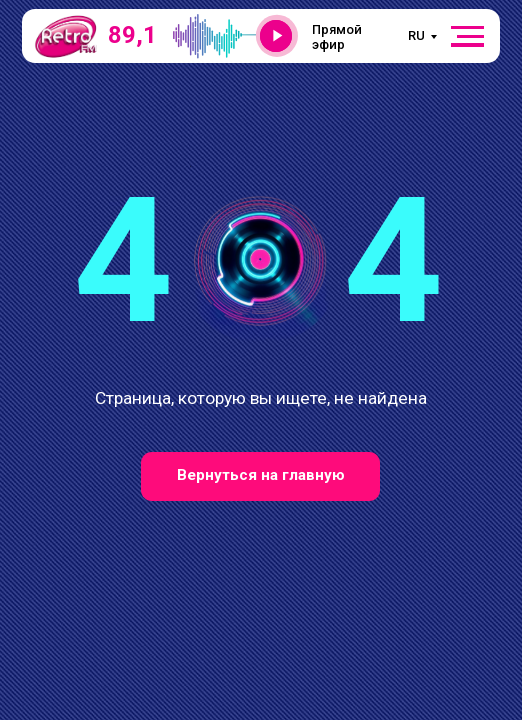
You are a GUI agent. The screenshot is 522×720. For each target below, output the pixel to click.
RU (416, 35)
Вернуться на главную (261, 475)
